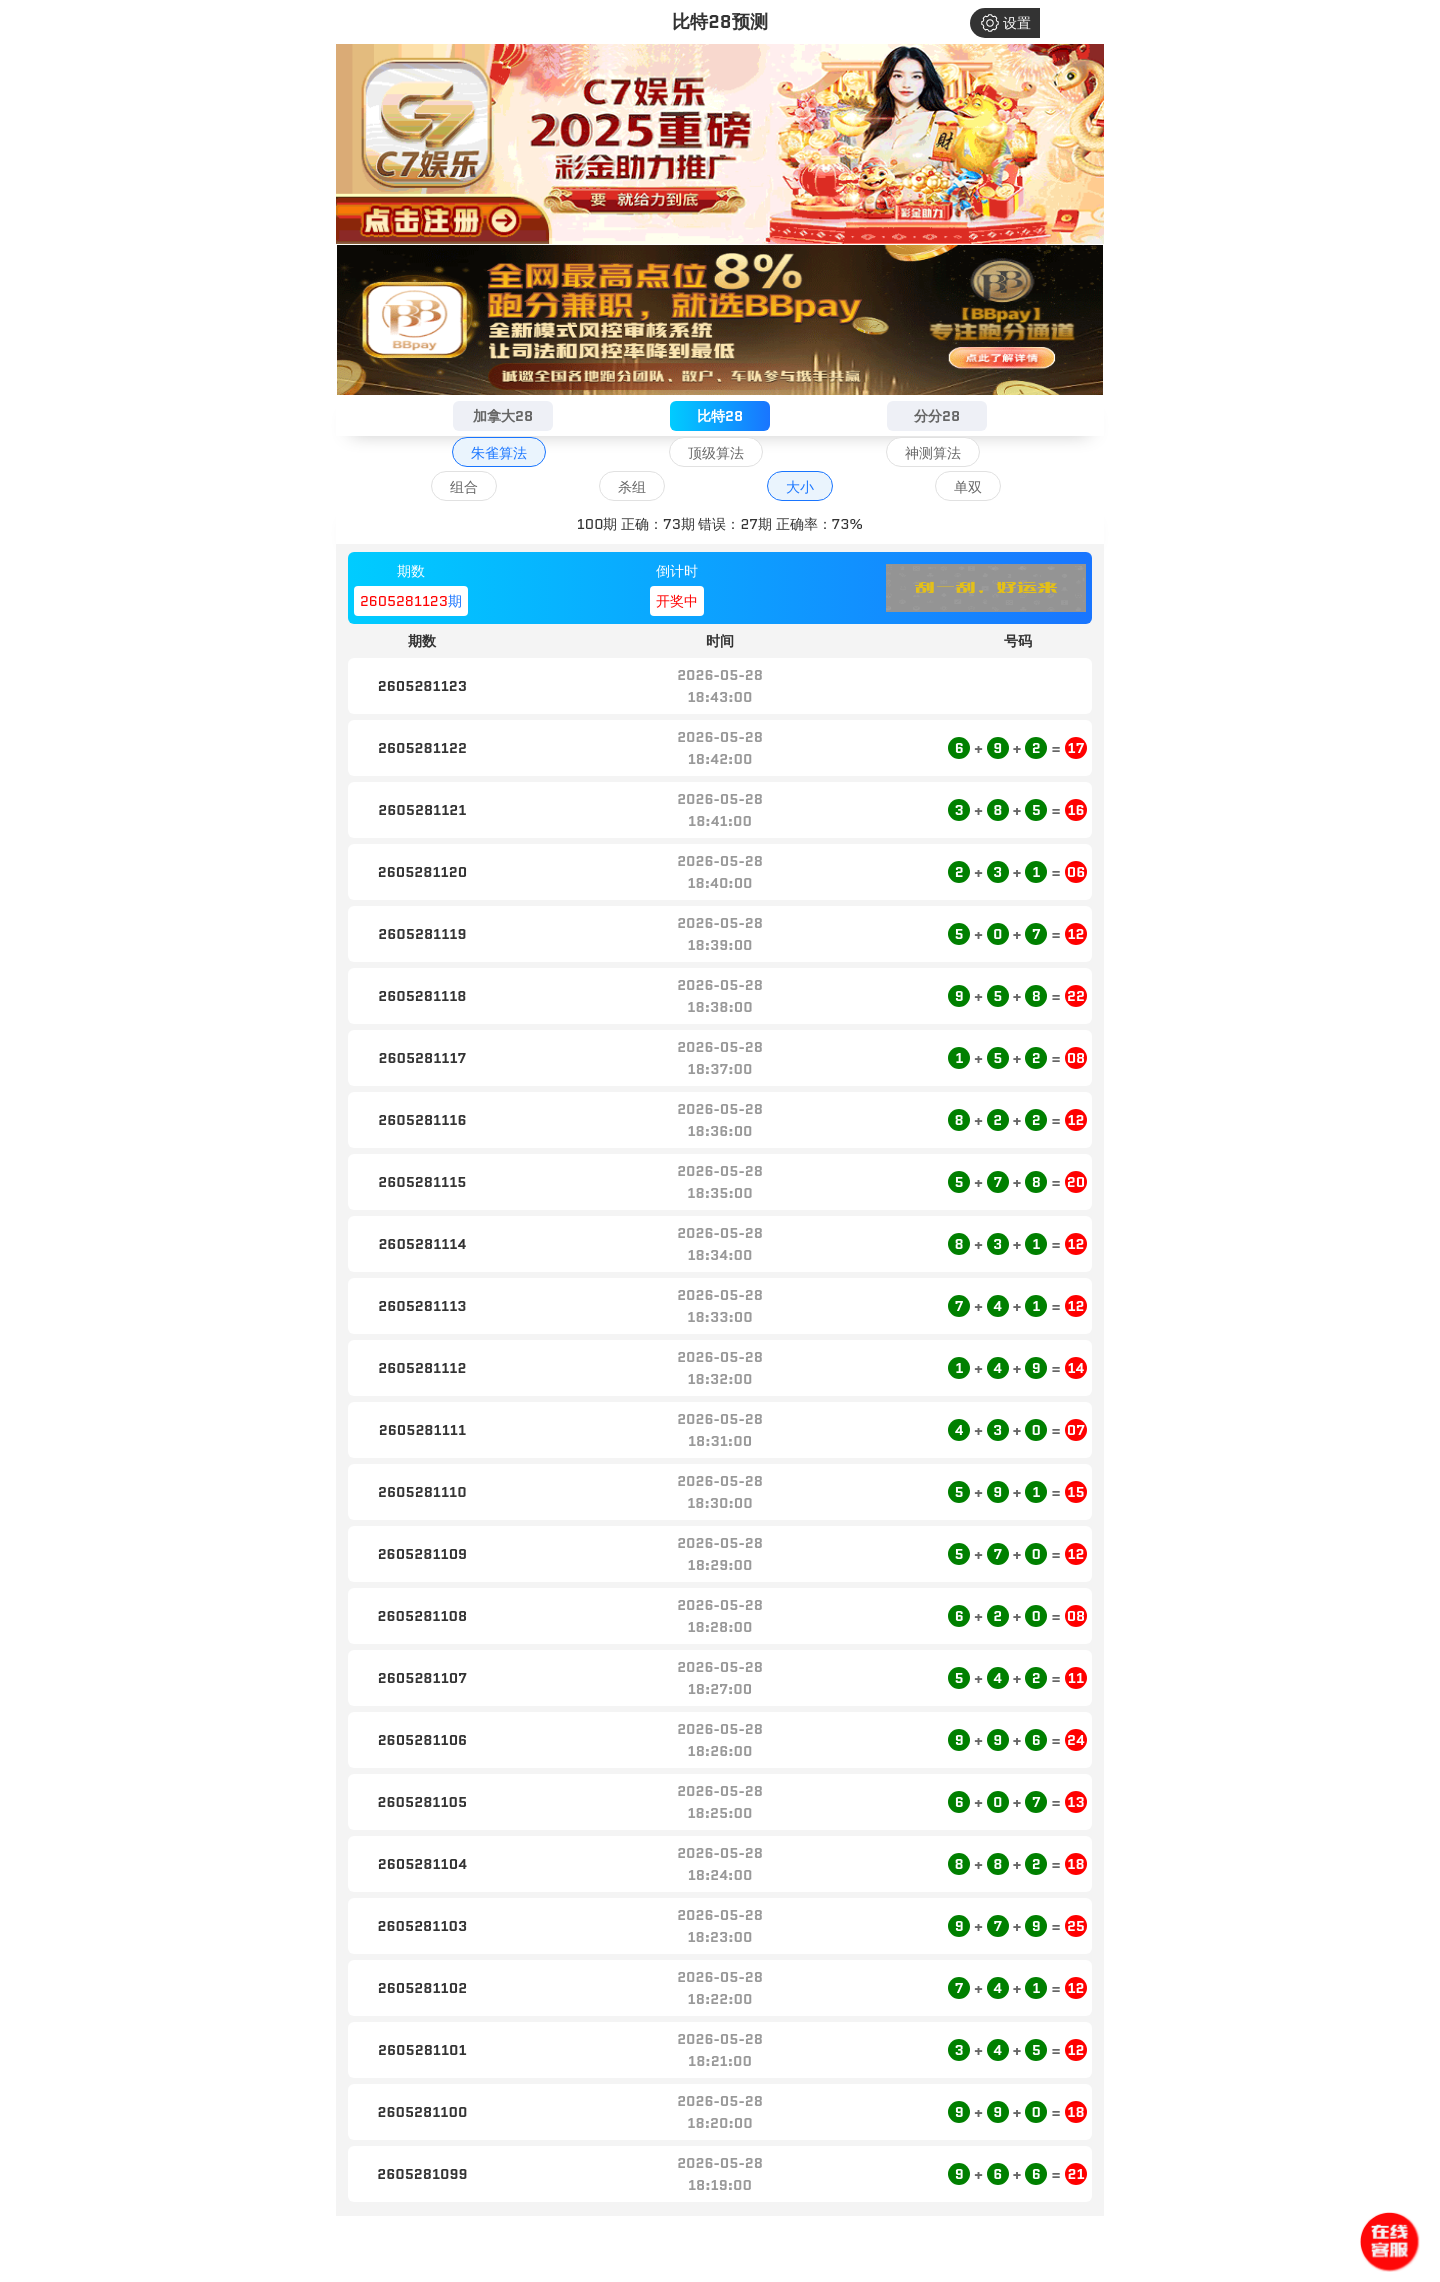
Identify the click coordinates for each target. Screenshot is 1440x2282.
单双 (968, 487)
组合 (464, 487)
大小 (800, 487)
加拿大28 (503, 416)
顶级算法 (716, 453)
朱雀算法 (499, 453)
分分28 (937, 416)
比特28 (720, 416)
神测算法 (933, 453)
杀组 (632, 487)
